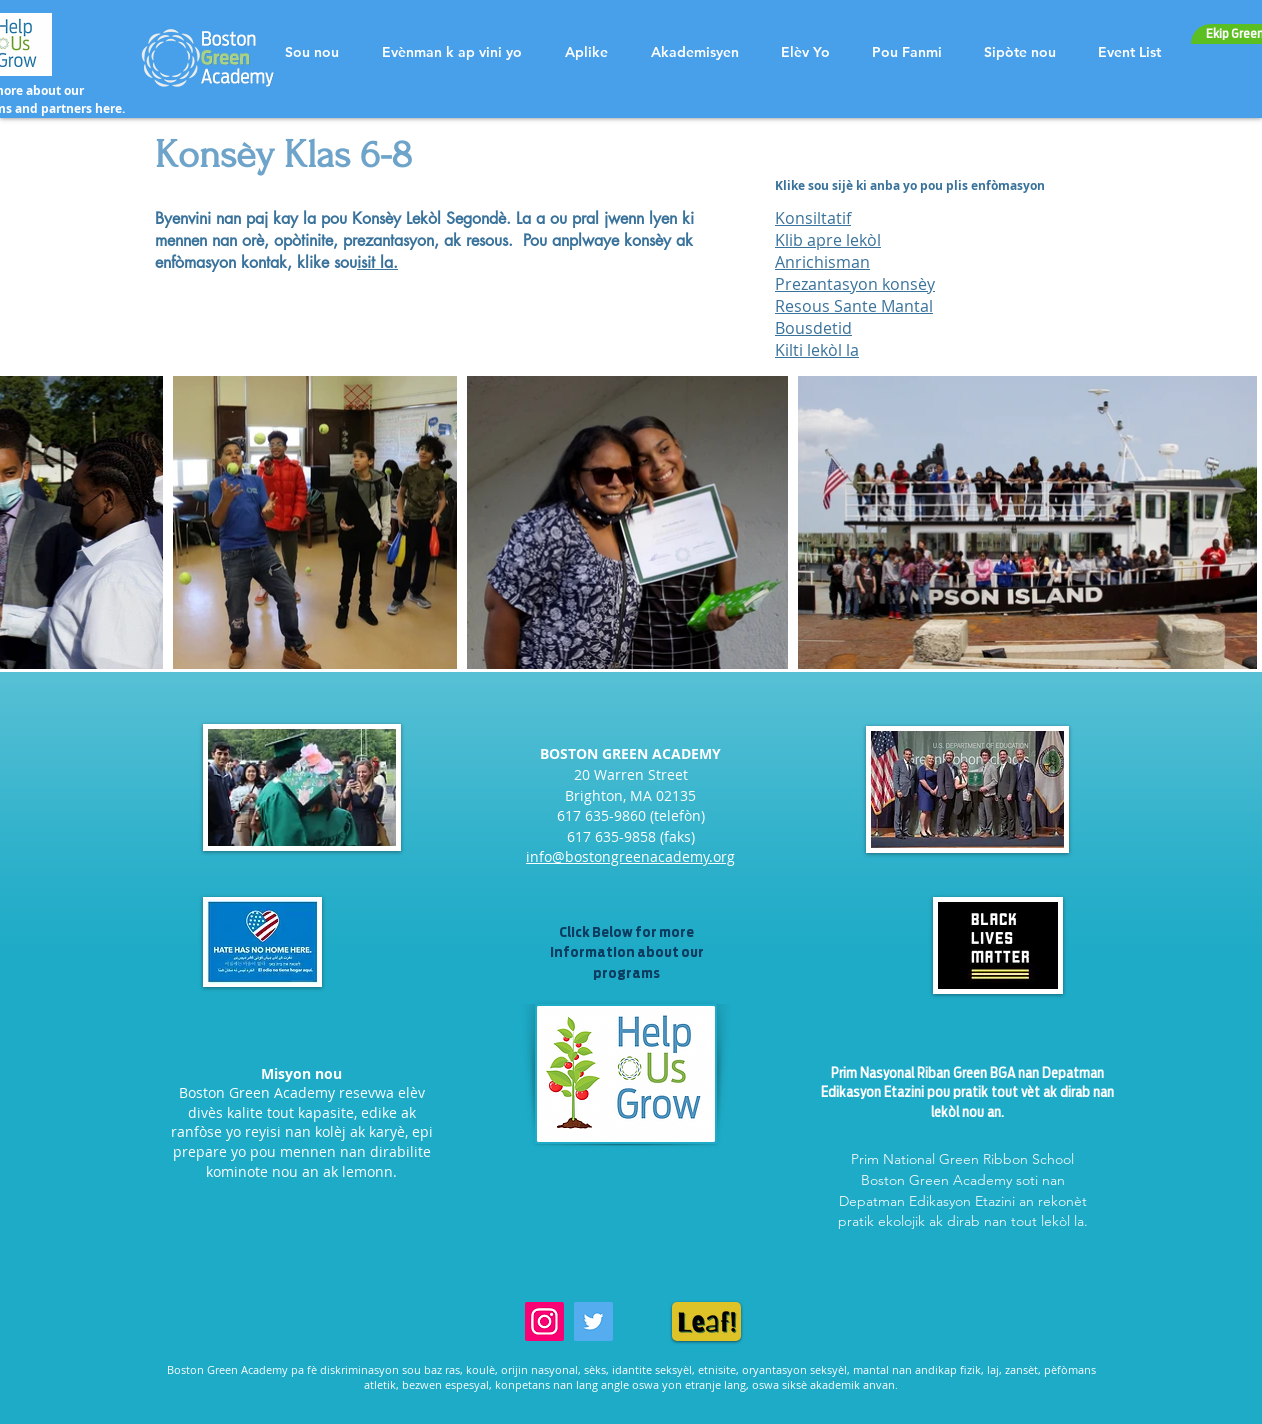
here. (110, 108)
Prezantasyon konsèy (855, 284)
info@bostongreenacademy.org (630, 856)
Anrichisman (822, 262)
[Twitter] (593, 1321)
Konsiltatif (813, 218)
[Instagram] (544, 1321)
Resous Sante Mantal (854, 306)
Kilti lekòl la (817, 350)
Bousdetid (813, 328)
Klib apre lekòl (828, 240)
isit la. (377, 262)
